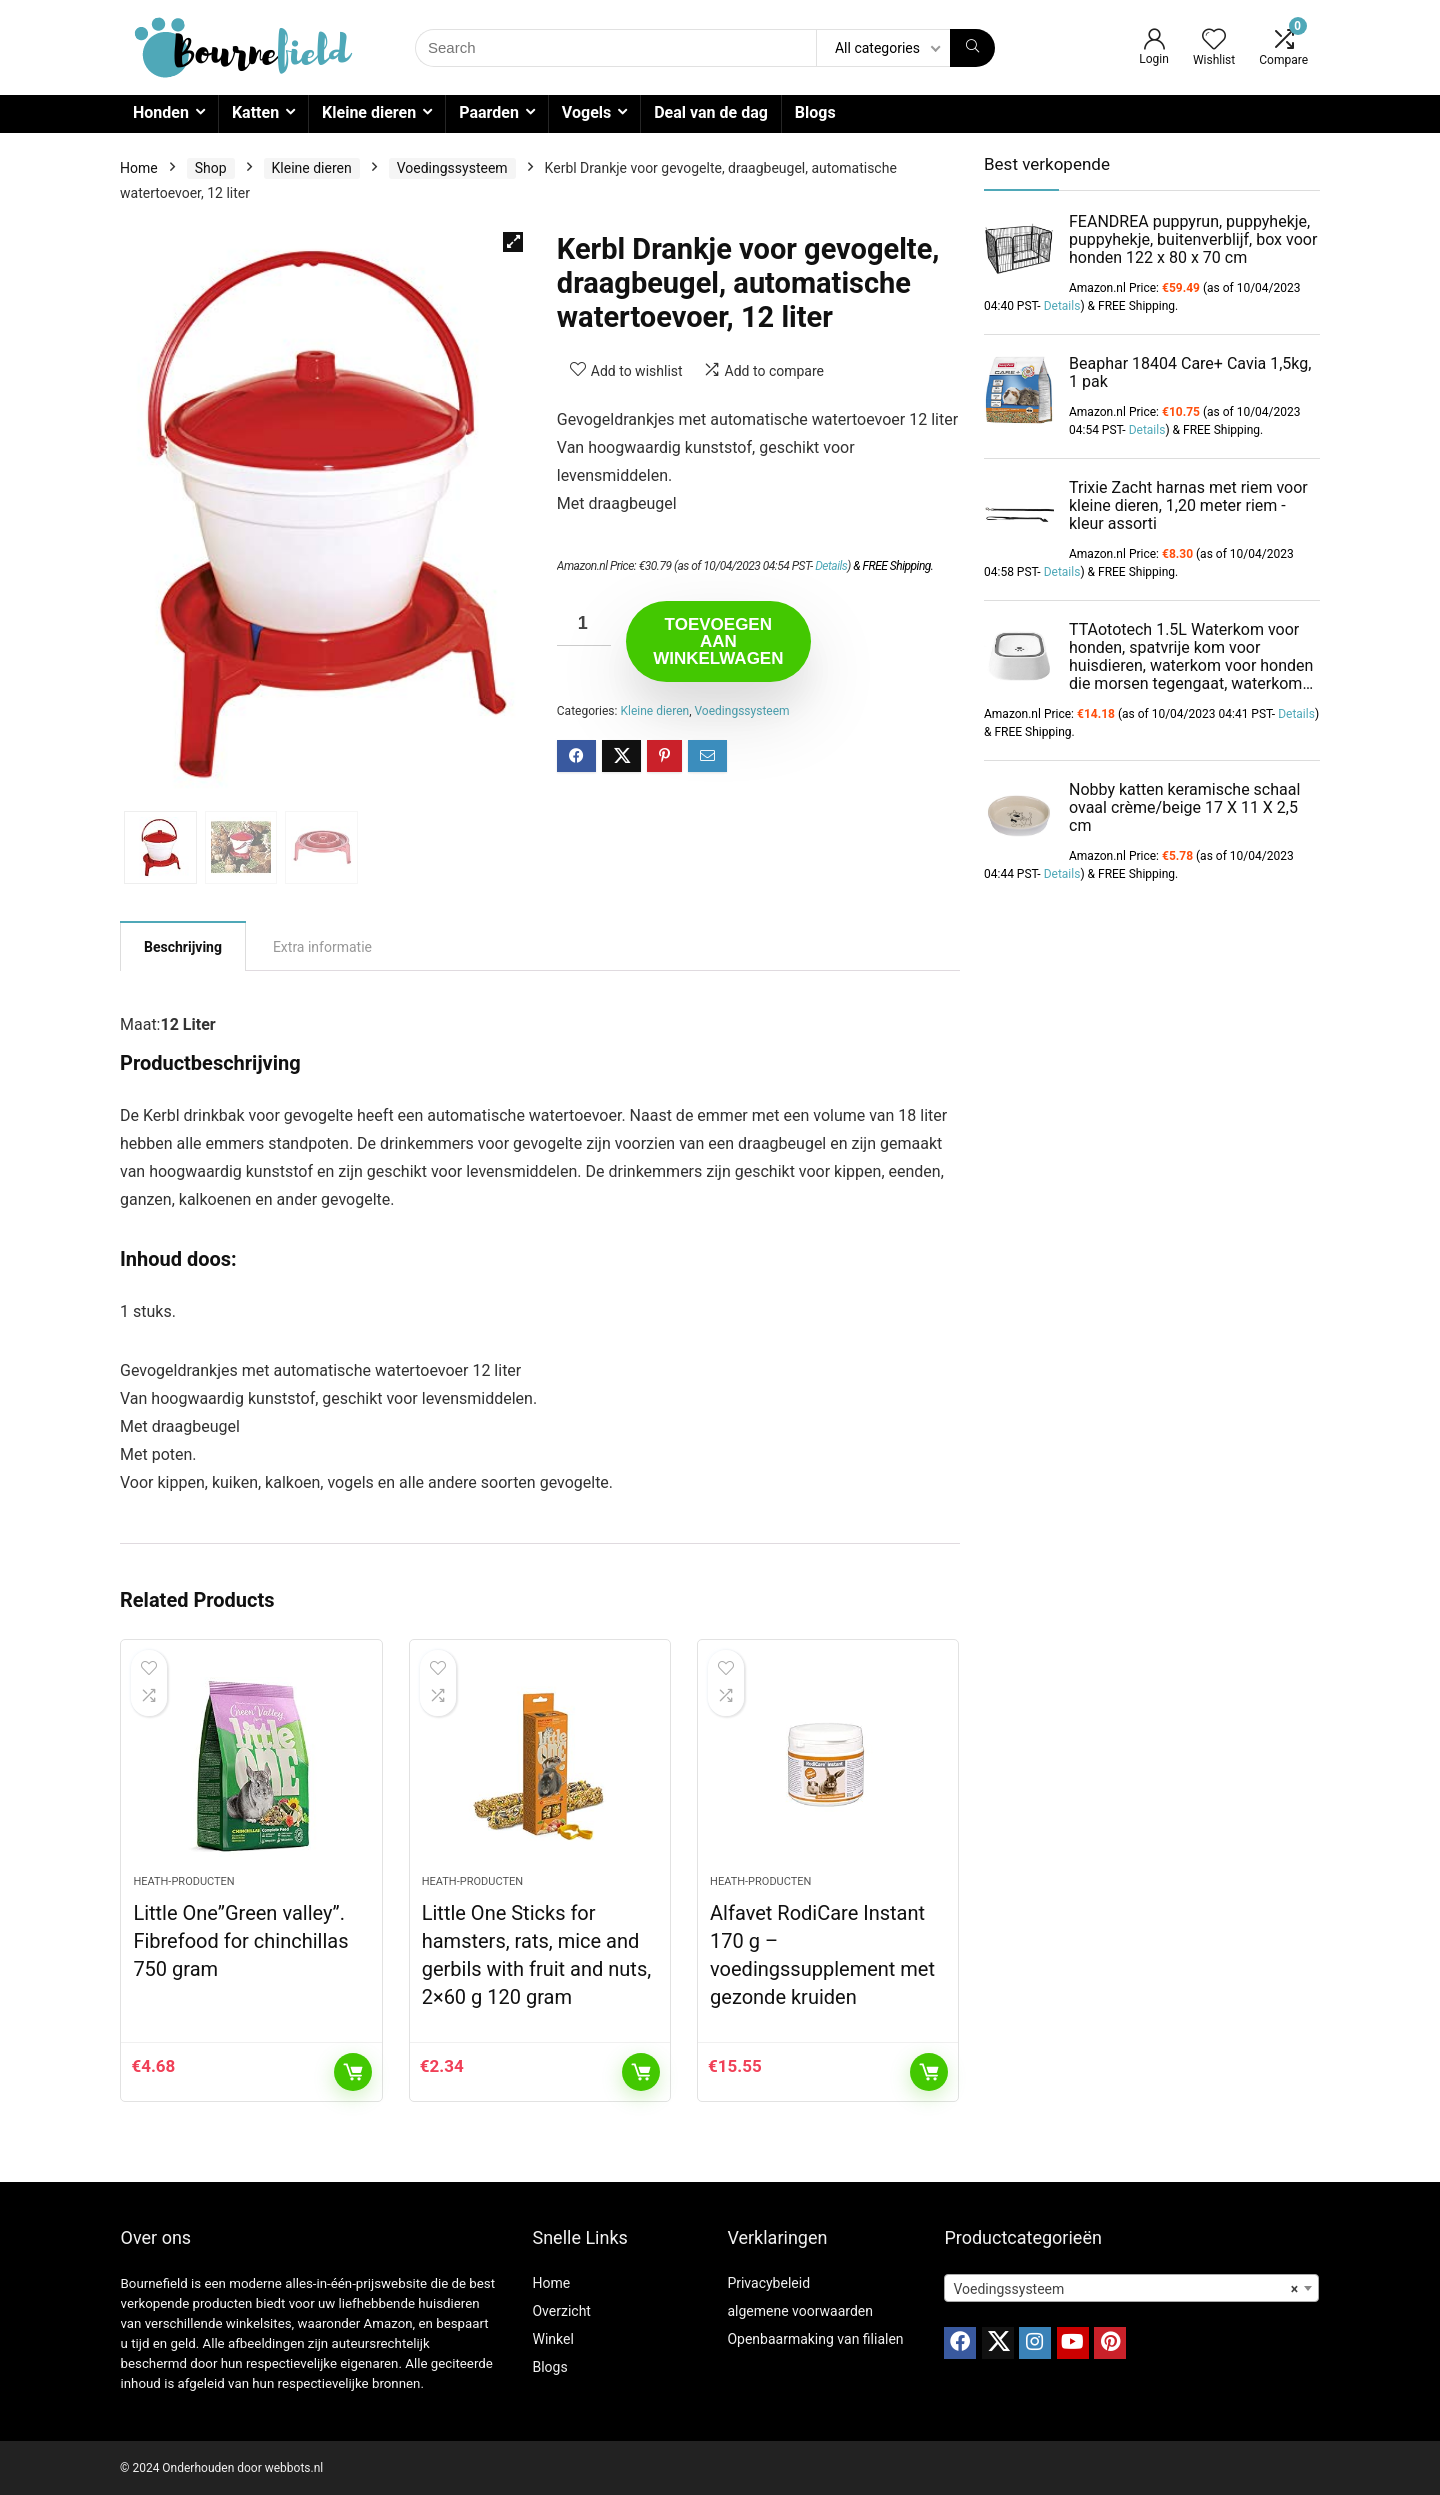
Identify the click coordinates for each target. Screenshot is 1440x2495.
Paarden (489, 112)
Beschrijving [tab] (183, 947)
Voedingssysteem (452, 168)
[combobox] (1131, 2288)
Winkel (552, 2339)
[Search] (972, 48)
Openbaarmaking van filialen (815, 2339)
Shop (211, 168)
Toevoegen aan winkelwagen (718, 641)
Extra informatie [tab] (322, 947)
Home (139, 168)
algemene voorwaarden (800, 2311)
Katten (255, 112)
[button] (513, 242)
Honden (161, 112)
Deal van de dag (711, 112)
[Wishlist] (1214, 41)
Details (831, 566)
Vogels (586, 112)
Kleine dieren (369, 112)
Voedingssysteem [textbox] (1125, 2289)
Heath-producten (183, 1881)
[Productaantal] (584, 623)
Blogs (815, 112)
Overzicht (561, 2311)
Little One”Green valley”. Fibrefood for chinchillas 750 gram (240, 1941)
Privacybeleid (768, 2283)
